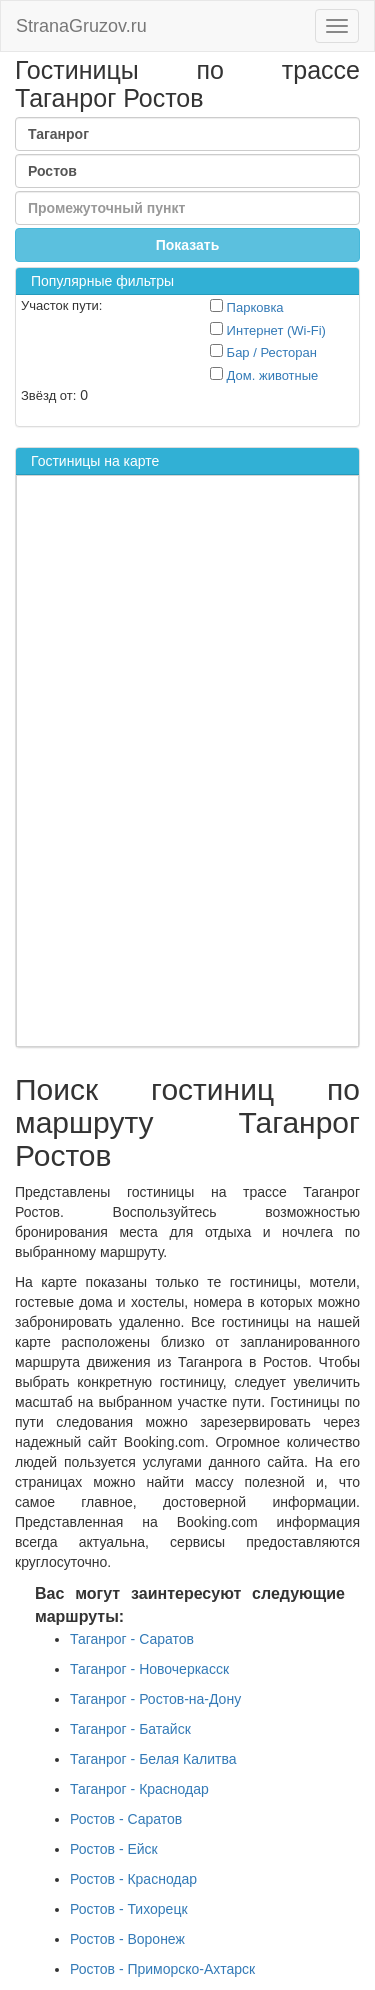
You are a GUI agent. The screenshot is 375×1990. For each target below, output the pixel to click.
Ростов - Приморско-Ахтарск (162, 1969)
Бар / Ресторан (263, 352)
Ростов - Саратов (126, 1819)
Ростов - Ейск (114, 1849)
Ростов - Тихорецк (129, 1909)
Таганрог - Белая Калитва (153, 1759)
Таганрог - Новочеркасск (149, 1669)
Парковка (247, 307)
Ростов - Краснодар (133, 1879)
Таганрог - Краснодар (139, 1789)
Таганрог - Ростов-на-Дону (155, 1699)
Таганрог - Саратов (132, 1639)
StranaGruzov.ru (81, 26)
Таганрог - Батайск (130, 1729)
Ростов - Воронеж (127, 1939)
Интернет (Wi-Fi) (268, 330)
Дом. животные (264, 375)
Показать (188, 245)
